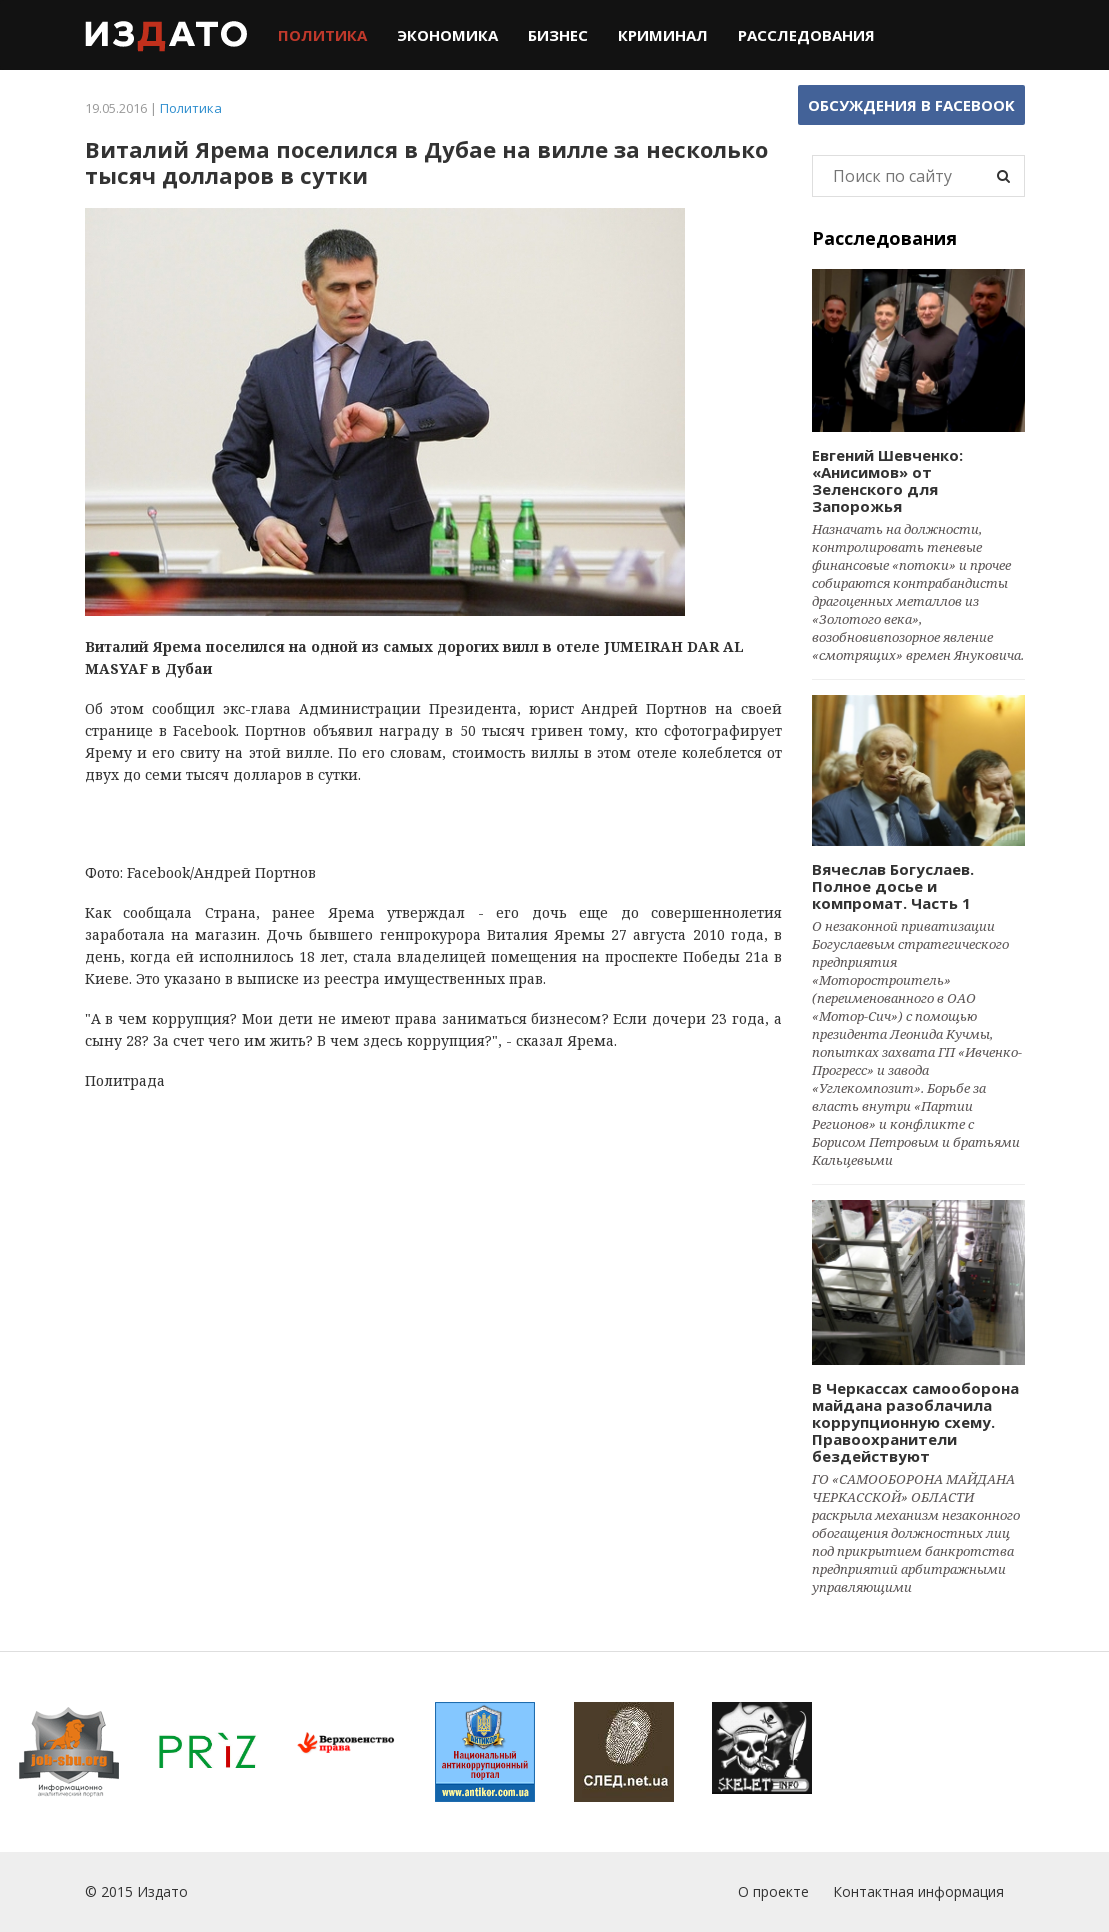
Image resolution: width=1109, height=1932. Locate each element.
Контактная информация (918, 1891)
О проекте (773, 1891)
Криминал (663, 35)
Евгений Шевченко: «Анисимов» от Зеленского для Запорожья (887, 480)
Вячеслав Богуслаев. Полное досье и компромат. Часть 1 (893, 886)
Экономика (447, 35)
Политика (322, 35)
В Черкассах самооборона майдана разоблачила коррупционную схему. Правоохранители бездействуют (915, 1422)
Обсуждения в (911, 105)
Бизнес (558, 35)
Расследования (806, 35)
